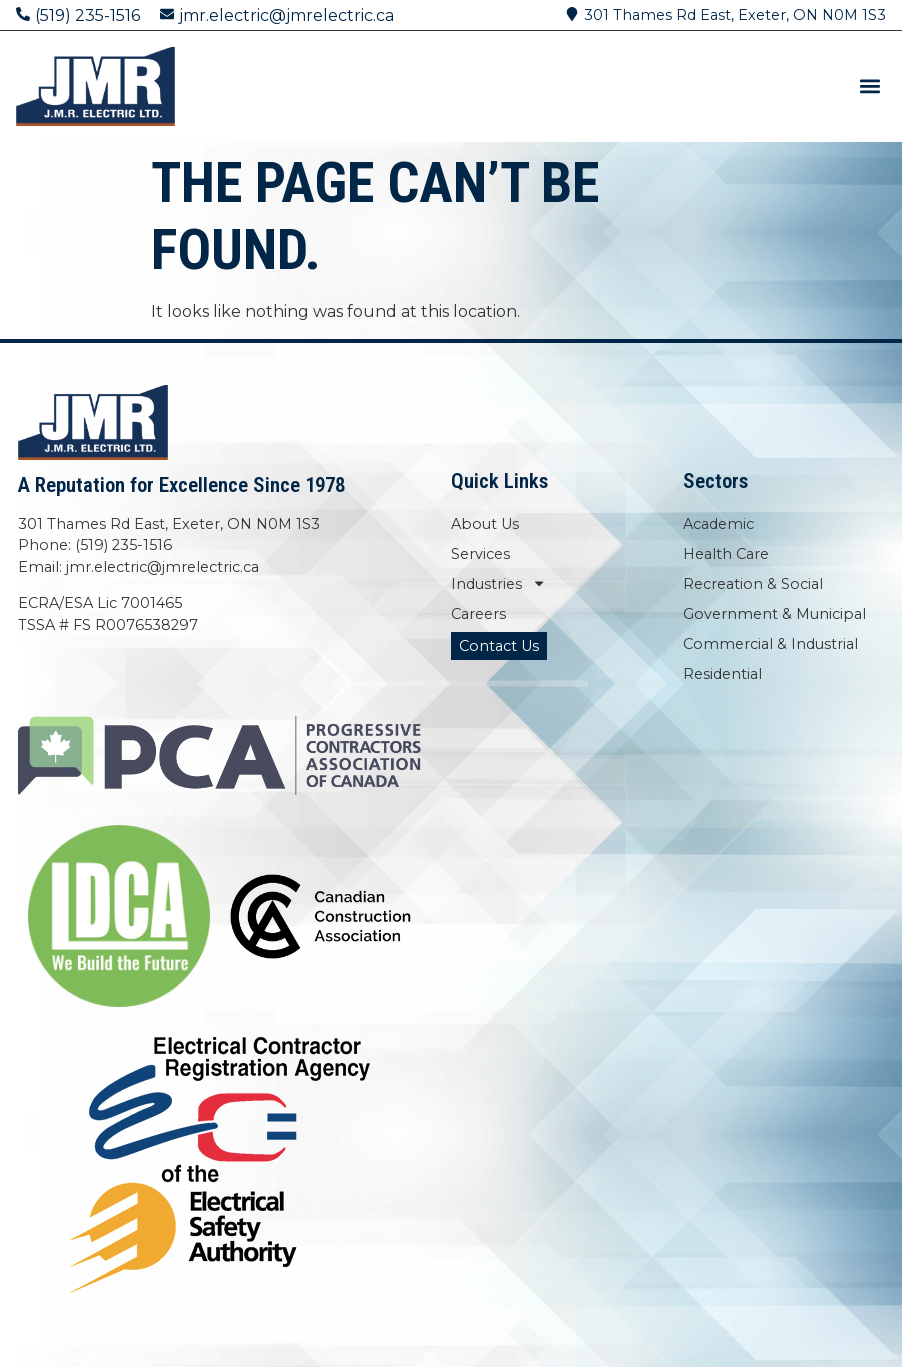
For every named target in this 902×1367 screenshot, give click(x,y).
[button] (869, 86)
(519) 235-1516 (87, 15)
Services (480, 554)
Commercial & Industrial (770, 644)
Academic (718, 524)
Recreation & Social (753, 584)
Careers (478, 614)
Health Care (726, 554)
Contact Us (499, 646)
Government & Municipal (774, 614)
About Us (485, 524)
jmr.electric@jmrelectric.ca (286, 15)
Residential (722, 674)
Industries (498, 584)
